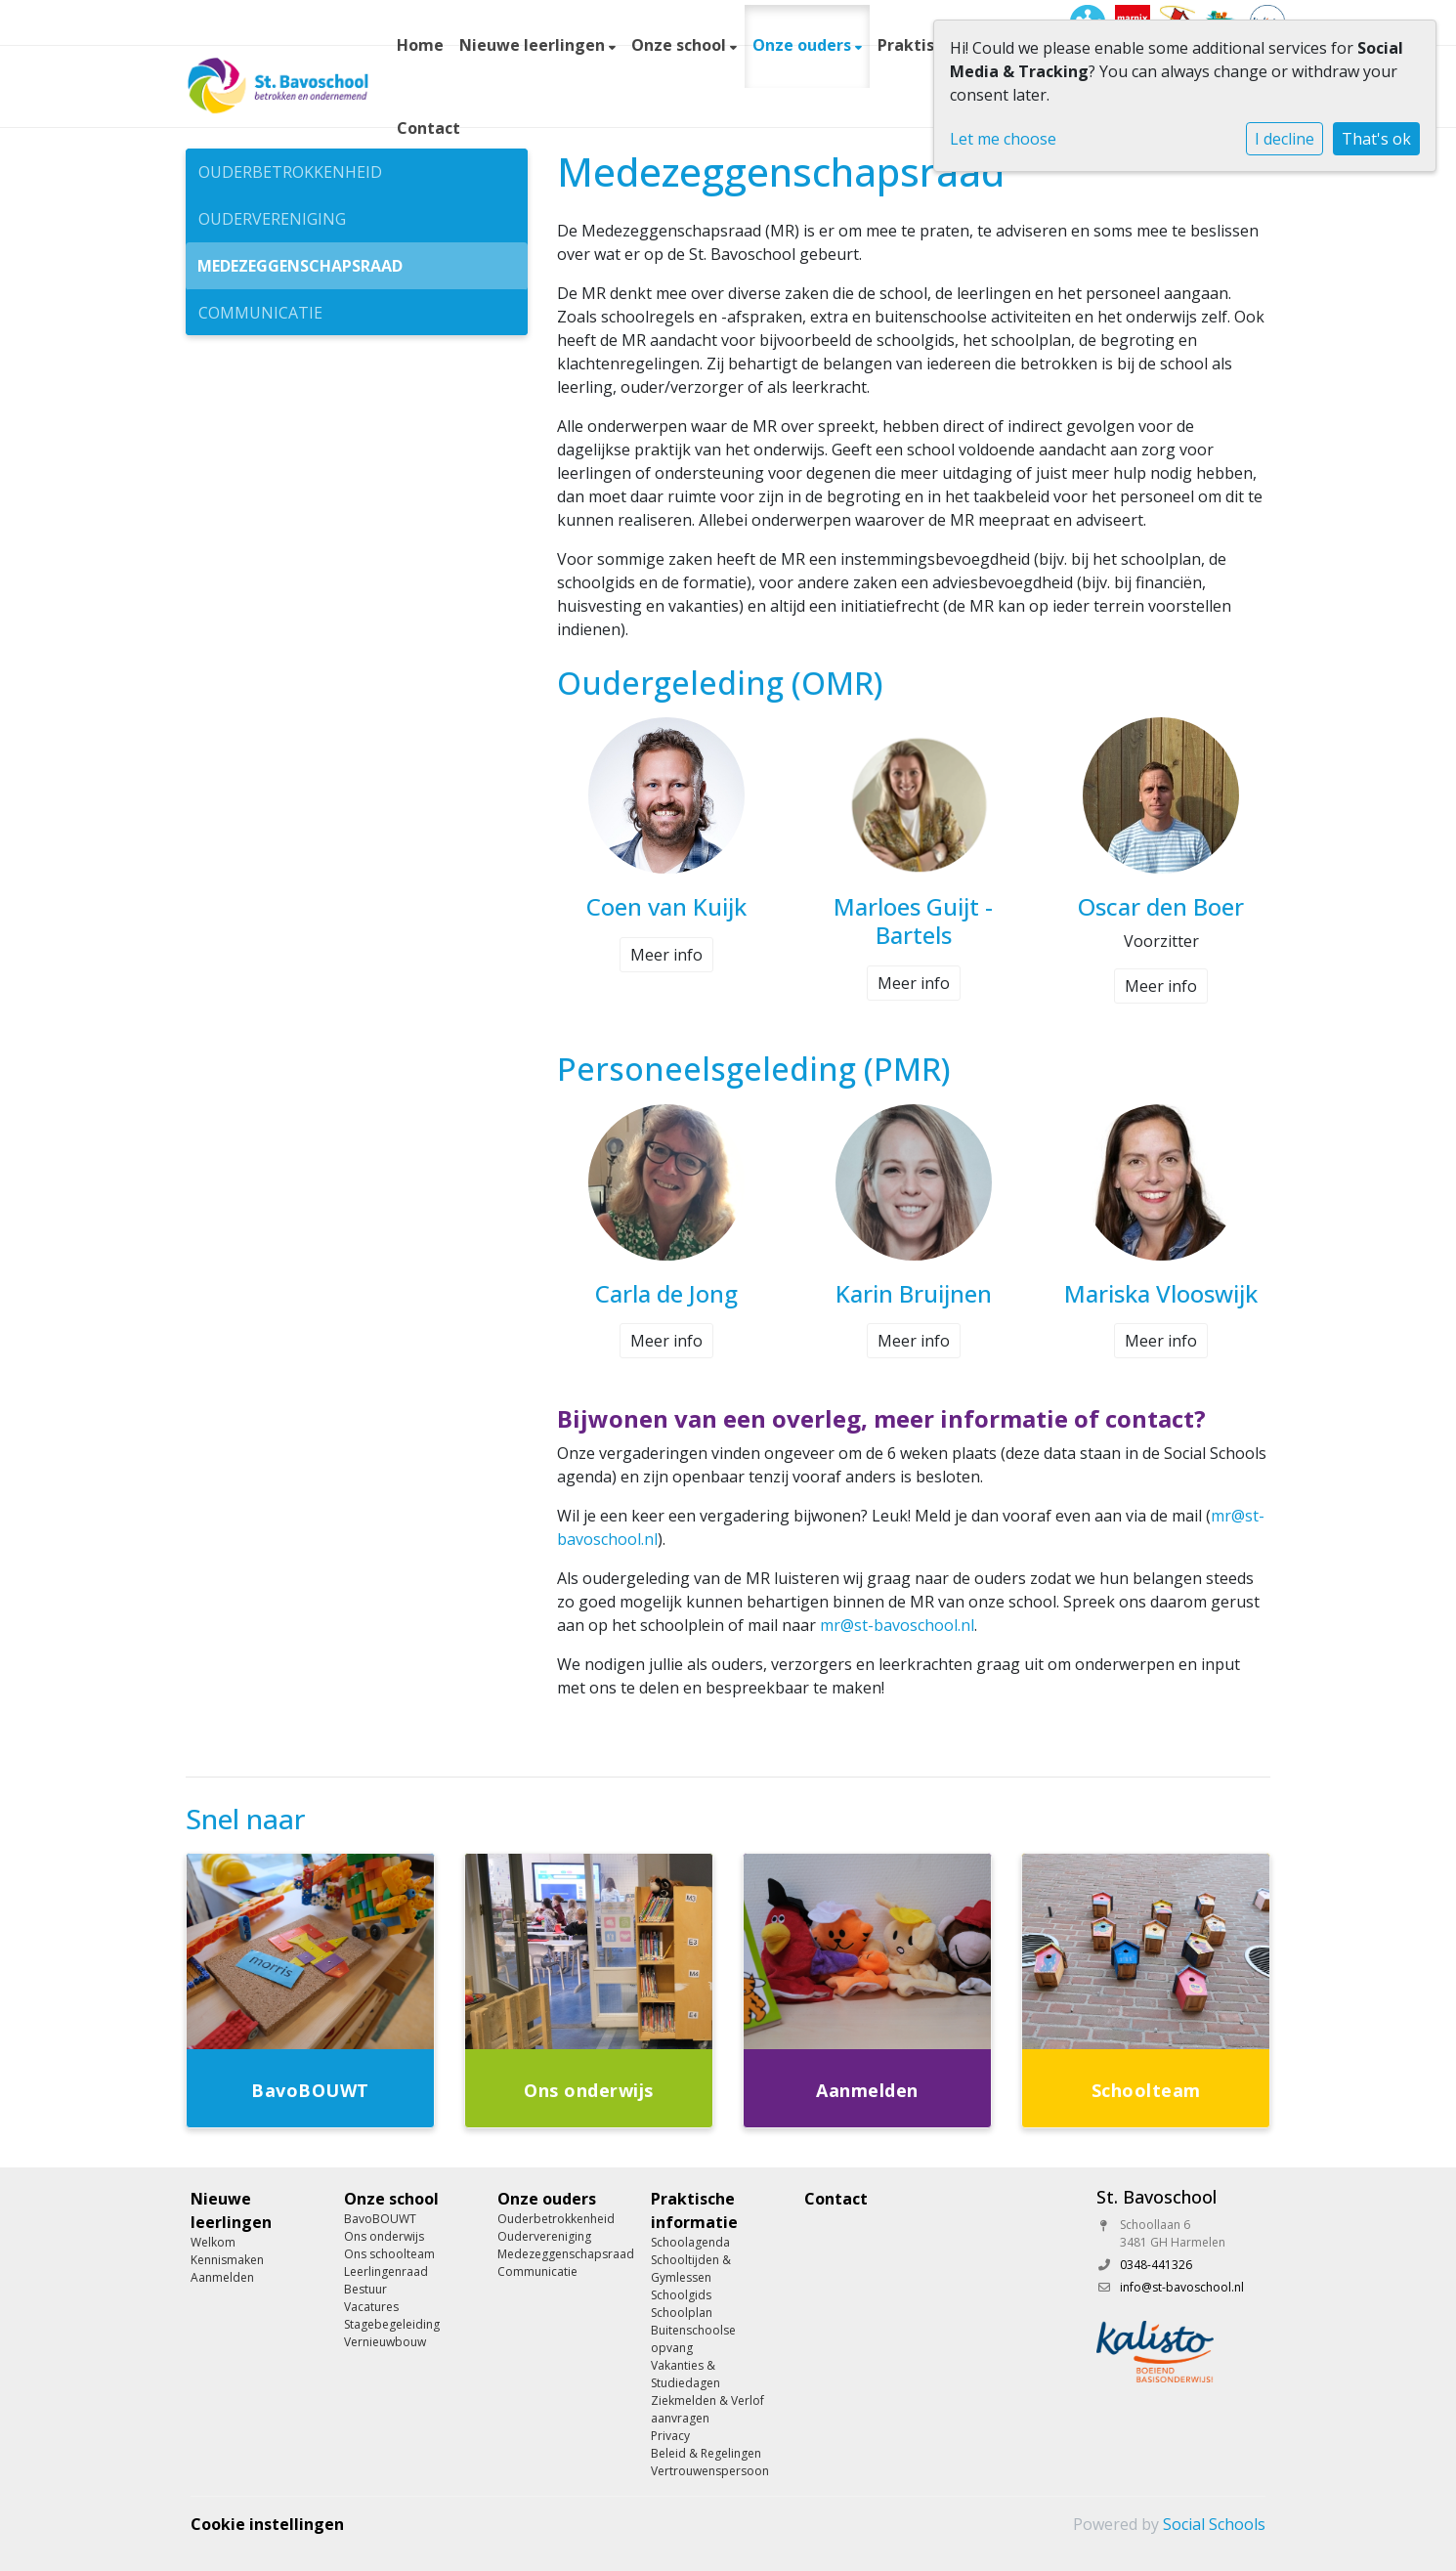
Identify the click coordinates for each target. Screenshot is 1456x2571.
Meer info (666, 954)
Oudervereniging (272, 219)
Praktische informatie (694, 2210)
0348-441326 (1156, 2264)
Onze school (680, 45)
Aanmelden (222, 2277)
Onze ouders (803, 45)
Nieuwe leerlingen (534, 45)
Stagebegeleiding (392, 2324)
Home (420, 45)
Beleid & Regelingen (706, 2453)
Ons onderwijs (384, 2236)
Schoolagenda (690, 2242)
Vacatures (371, 2306)
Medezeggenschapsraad (300, 266)
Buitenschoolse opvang (693, 2339)
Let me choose (1003, 139)
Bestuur (365, 2289)
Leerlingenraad (386, 2271)
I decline (1284, 139)
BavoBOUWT (380, 2218)
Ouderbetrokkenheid (290, 172)
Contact (428, 128)
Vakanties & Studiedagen (685, 2374)
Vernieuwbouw (385, 2342)
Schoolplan (681, 2312)
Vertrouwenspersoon (710, 2471)
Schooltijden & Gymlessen (691, 2268)
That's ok (1376, 139)
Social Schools (1214, 2524)
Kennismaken (227, 2259)
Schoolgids (681, 2295)
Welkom (213, 2242)
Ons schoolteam (389, 2254)
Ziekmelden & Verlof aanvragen (707, 2409)
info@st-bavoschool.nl (1182, 2287)
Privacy (670, 2435)
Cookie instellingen (267, 2524)
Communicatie (260, 312)
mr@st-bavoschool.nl (897, 1625)
